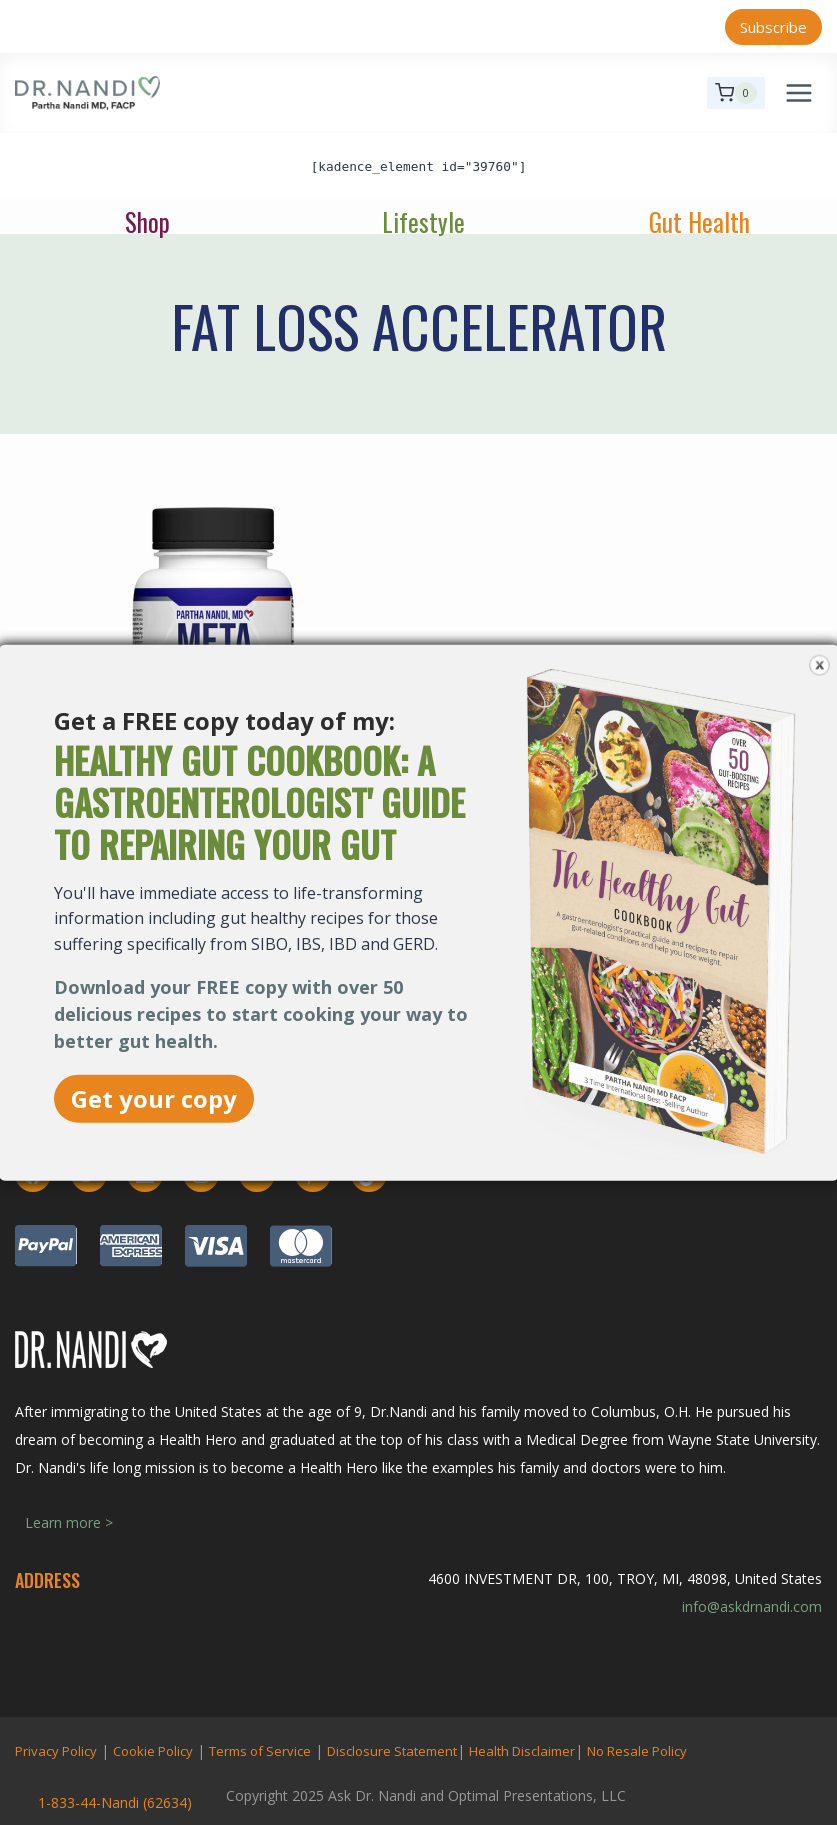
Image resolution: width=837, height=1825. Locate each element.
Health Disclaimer (522, 1751)
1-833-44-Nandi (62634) (115, 1802)
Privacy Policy (56, 1751)
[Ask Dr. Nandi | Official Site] (87, 93)
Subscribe (773, 27)
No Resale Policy (637, 1751)
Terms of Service (260, 1751)
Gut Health (699, 221)
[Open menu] (798, 92)
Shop (147, 221)
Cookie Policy (153, 1751)
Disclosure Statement (392, 1751)
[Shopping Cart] (736, 93)
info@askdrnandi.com (752, 1606)
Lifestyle (423, 221)
